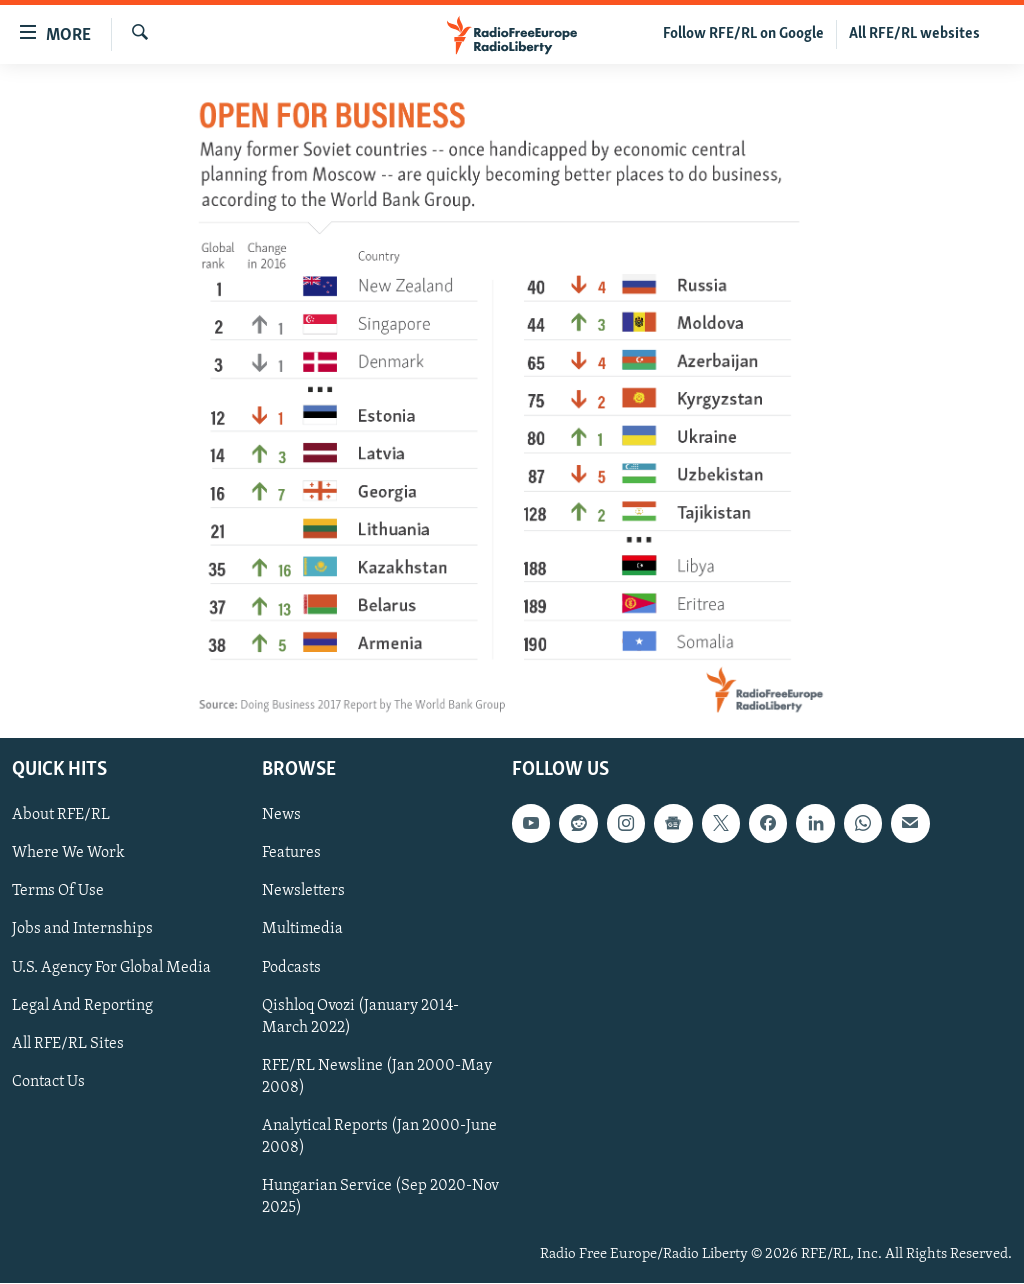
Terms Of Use (58, 892)
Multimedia (302, 930)
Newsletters (303, 892)
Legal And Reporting (82, 1006)
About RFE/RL (61, 816)
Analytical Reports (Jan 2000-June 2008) (379, 1137)
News (281, 816)
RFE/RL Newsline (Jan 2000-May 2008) (377, 1077)
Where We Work (68, 854)
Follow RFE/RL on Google (743, 34)
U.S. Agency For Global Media (111, 968)
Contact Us (48, 1082)
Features (291, 854)
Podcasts (291, 968)
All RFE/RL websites (914, 34)
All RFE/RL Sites (68, 1044)
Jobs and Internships (82, 930)
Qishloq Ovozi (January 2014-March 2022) (360, 1017)
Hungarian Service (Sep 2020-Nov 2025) (380, 1197)
